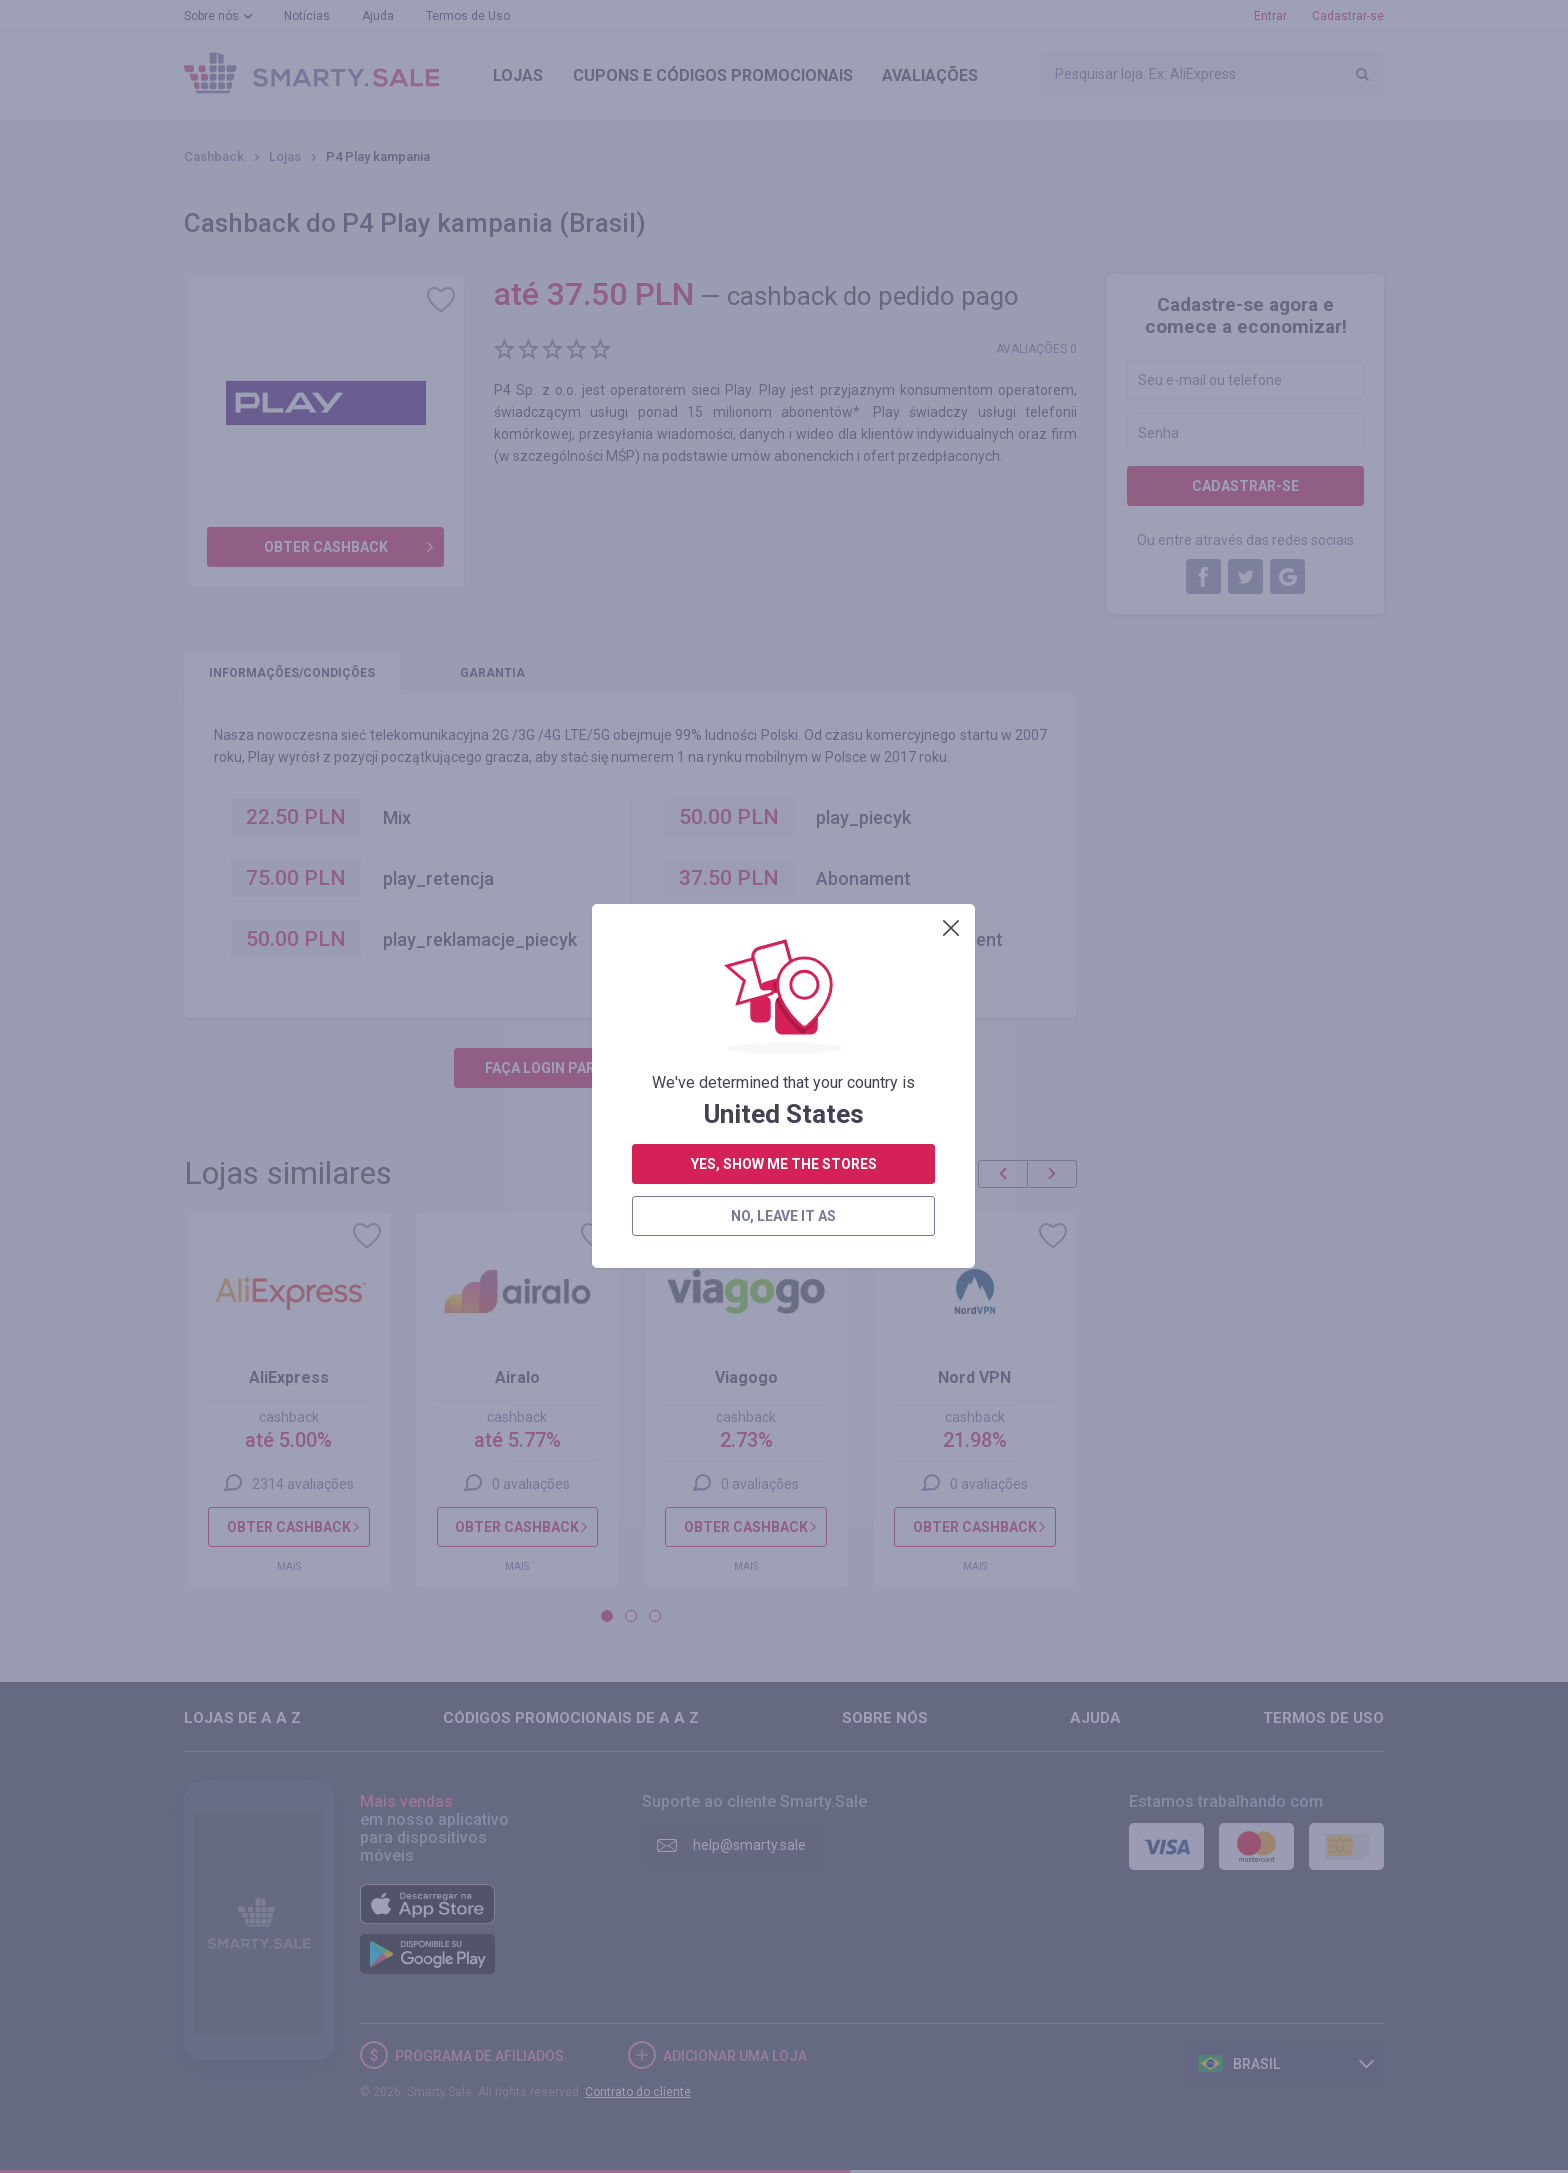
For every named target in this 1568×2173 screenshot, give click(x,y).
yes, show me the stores (784, 465)
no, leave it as (783, 517)
